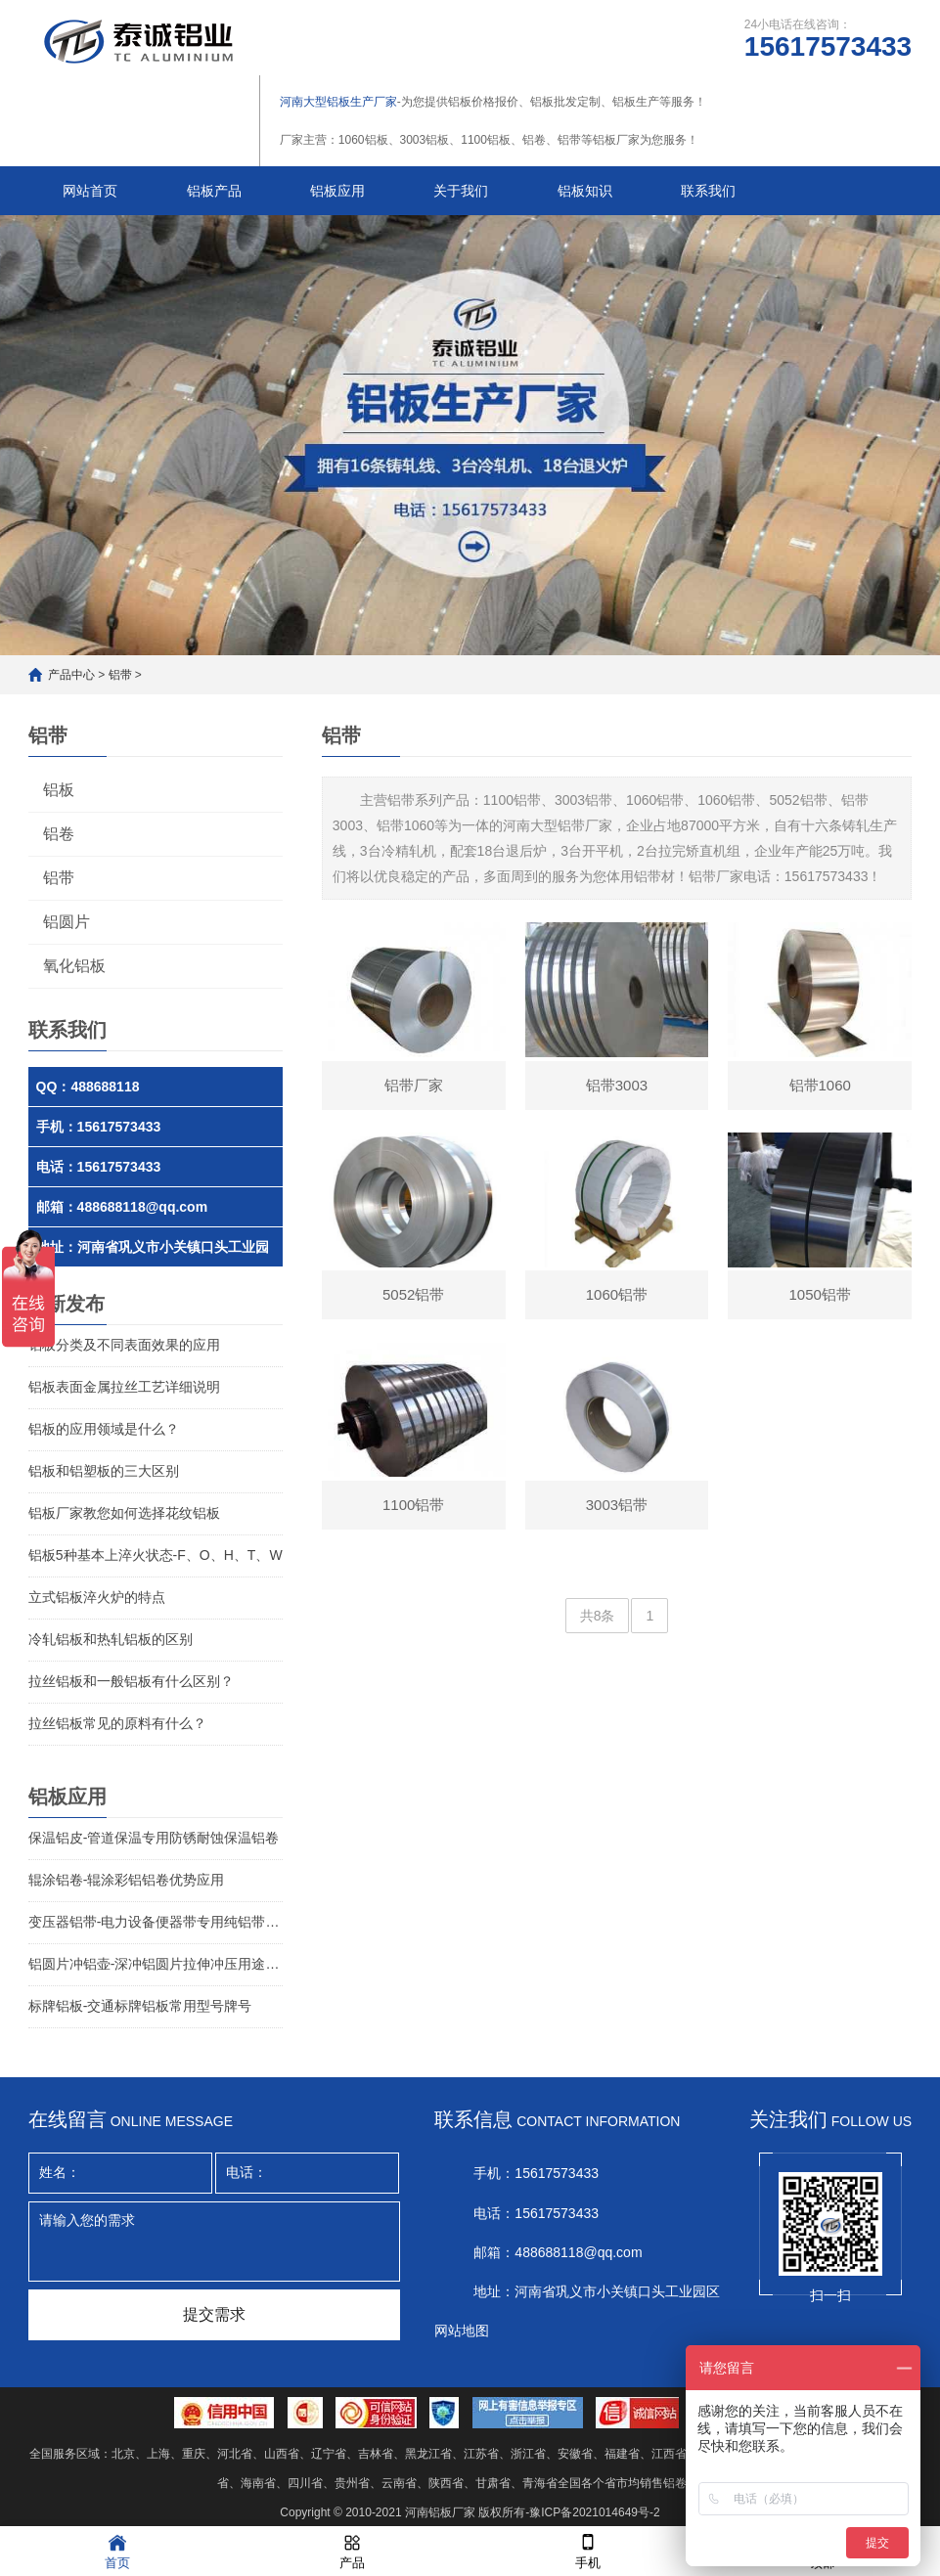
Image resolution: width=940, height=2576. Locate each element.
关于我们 (460, 191)
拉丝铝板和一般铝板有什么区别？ (131, 1681)
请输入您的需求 (214, 2241)
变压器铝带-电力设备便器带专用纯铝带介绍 (155, 1922)
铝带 (120, 675)
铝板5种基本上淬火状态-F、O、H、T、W (155, 1555)
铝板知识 (585, 191)
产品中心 (71, 675)
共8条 (597, 1615)
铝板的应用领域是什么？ (103, 1429)
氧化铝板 (74, 965)
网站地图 (461, 2330)
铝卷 (58, 833)
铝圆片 (66, 921)
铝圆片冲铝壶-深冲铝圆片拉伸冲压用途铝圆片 (155, 1964)
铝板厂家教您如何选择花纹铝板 (124, 1513)
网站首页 (90, 191)
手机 (588, 2550)
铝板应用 (337, 191)
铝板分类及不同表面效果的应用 (124, 1345)
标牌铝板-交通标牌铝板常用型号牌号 (140, 2006)
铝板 (58, 789)
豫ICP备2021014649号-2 (594, 2512)
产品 (352, 2550)
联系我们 (708, 191)
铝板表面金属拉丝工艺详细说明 (124, 1387)
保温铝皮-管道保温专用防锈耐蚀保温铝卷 (154, 1837)
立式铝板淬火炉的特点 (96, 1597)
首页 (117, 2550)
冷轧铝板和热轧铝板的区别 (110, 1639)
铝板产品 (214, 191)
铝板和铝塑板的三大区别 (103, 1471)
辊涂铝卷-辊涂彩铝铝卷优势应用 (126, 1880)
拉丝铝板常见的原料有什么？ (117, 1723)
